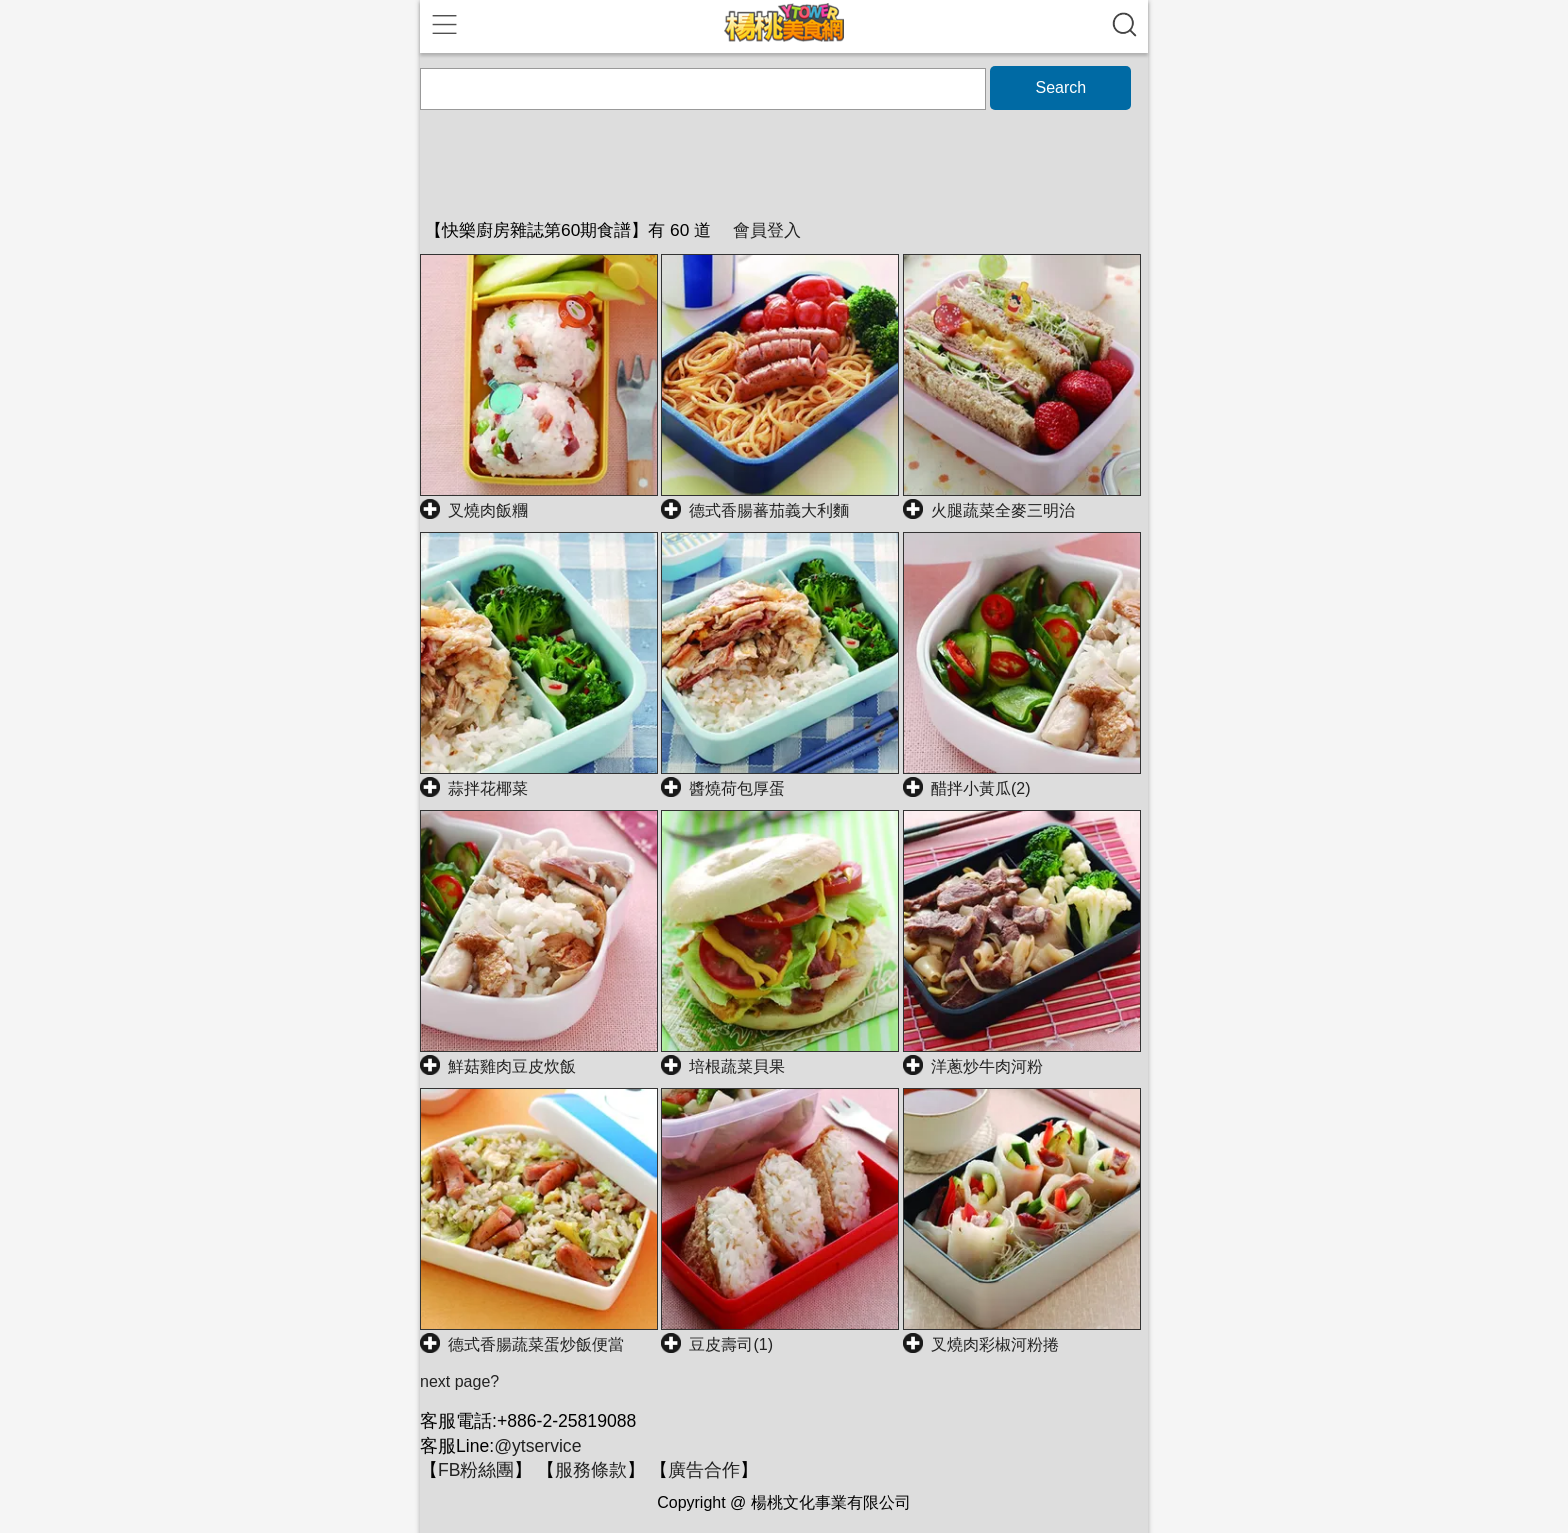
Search (1060, 87)
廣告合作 (704, 1470)
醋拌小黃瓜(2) (981, 788)
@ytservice (537, 1446)
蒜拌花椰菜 (488, 788)
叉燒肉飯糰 (488, 510)
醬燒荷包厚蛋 (737, 788)
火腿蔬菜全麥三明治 (1003, 510)
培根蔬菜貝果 (737, 1066)
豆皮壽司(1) (731, 1344)
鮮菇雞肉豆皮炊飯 (512, 1066)
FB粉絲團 (476, 1470)
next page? (459, 1381)
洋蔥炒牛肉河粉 (987, 1066)
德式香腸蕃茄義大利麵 (769, 510)
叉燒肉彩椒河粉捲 (995, 1344)
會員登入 (767, 230)
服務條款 (591, 1470)
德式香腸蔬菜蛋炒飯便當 (536, 1344)
